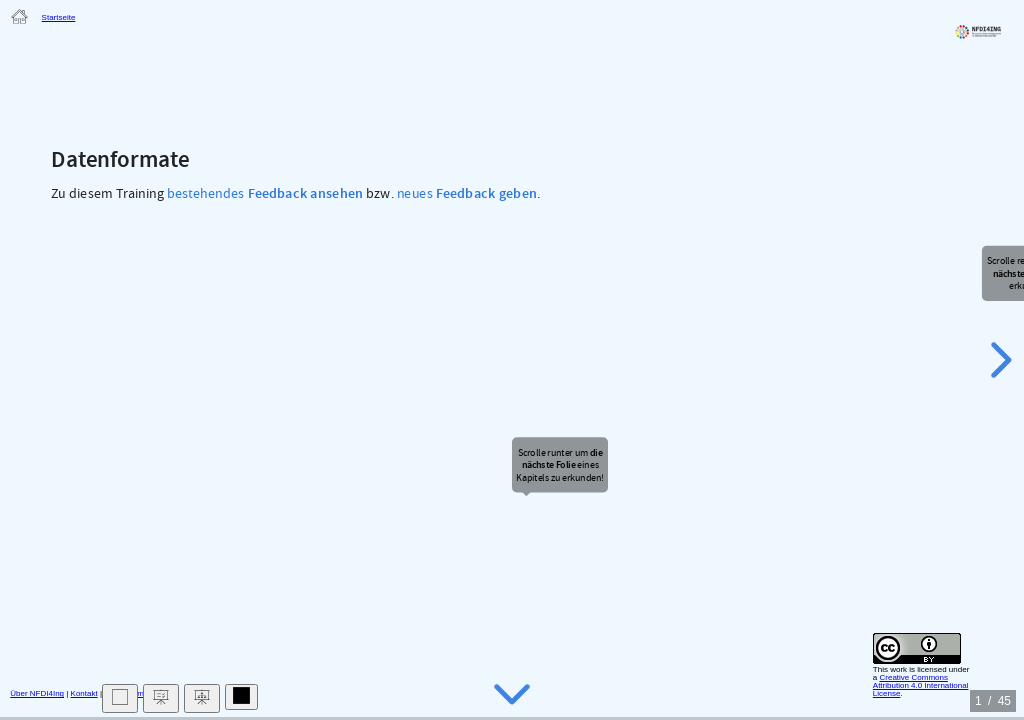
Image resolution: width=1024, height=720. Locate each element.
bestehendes (265, 193)
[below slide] (512, 694)
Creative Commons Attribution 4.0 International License (921, 685)
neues (467, 193)
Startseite (59, 17)
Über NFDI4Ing (37, 693)
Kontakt (84, 693)
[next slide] (998, 360)
